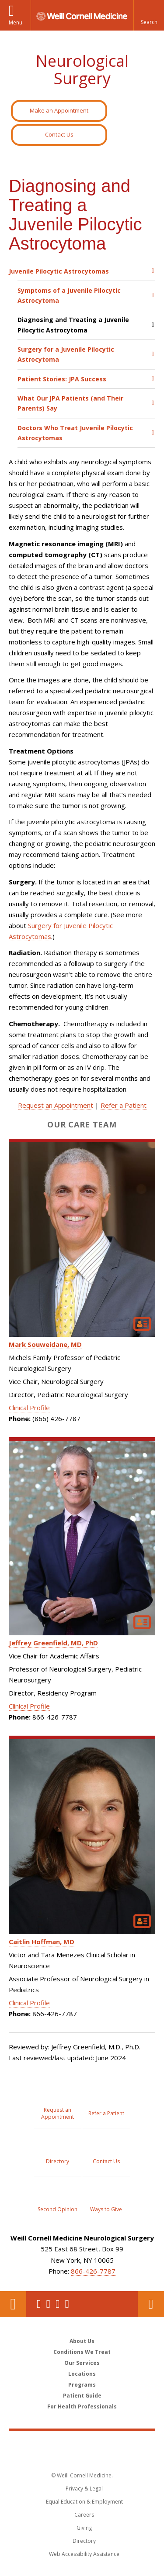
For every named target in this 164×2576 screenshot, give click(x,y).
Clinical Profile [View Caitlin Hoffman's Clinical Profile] (29, 2002)
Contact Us (59, 134)
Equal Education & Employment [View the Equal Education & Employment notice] (84, 2501)
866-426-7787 (93, 2271)
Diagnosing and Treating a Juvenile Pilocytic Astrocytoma (73, 324)
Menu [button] (15, 22)
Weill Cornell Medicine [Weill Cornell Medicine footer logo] (82, 2444)
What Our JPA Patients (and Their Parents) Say (70, 403)
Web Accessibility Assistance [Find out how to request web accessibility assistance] (84, 2554)
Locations (82, 2373)
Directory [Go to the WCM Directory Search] (84, 2541)
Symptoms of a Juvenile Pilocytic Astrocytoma (69, 295)
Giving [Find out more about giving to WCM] (84, 2527)
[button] (148, 15)
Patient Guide (82, 2395)
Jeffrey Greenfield (53, 1642)
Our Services (82, 2363)
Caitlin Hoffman (41, 1941)
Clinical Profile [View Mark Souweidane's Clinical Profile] (29, 1407)
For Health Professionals (82, 2406)
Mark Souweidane (45, 1344)
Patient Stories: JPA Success (61, 379)
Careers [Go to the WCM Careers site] (84, 2514)
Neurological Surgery (82, 69)
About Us (82, 2341)
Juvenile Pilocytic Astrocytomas (59, 271)
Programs (82, 2384)
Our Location (13, 2304)
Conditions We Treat (82, 2352)
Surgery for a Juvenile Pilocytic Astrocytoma (65, 354)
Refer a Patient (124, 1105)
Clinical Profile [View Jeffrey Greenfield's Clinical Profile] (29, 1706)
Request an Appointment (55, 1105)
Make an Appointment (59, 110)
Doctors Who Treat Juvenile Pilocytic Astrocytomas (75, 433)
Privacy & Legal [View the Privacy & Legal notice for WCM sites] (84, 2488)
